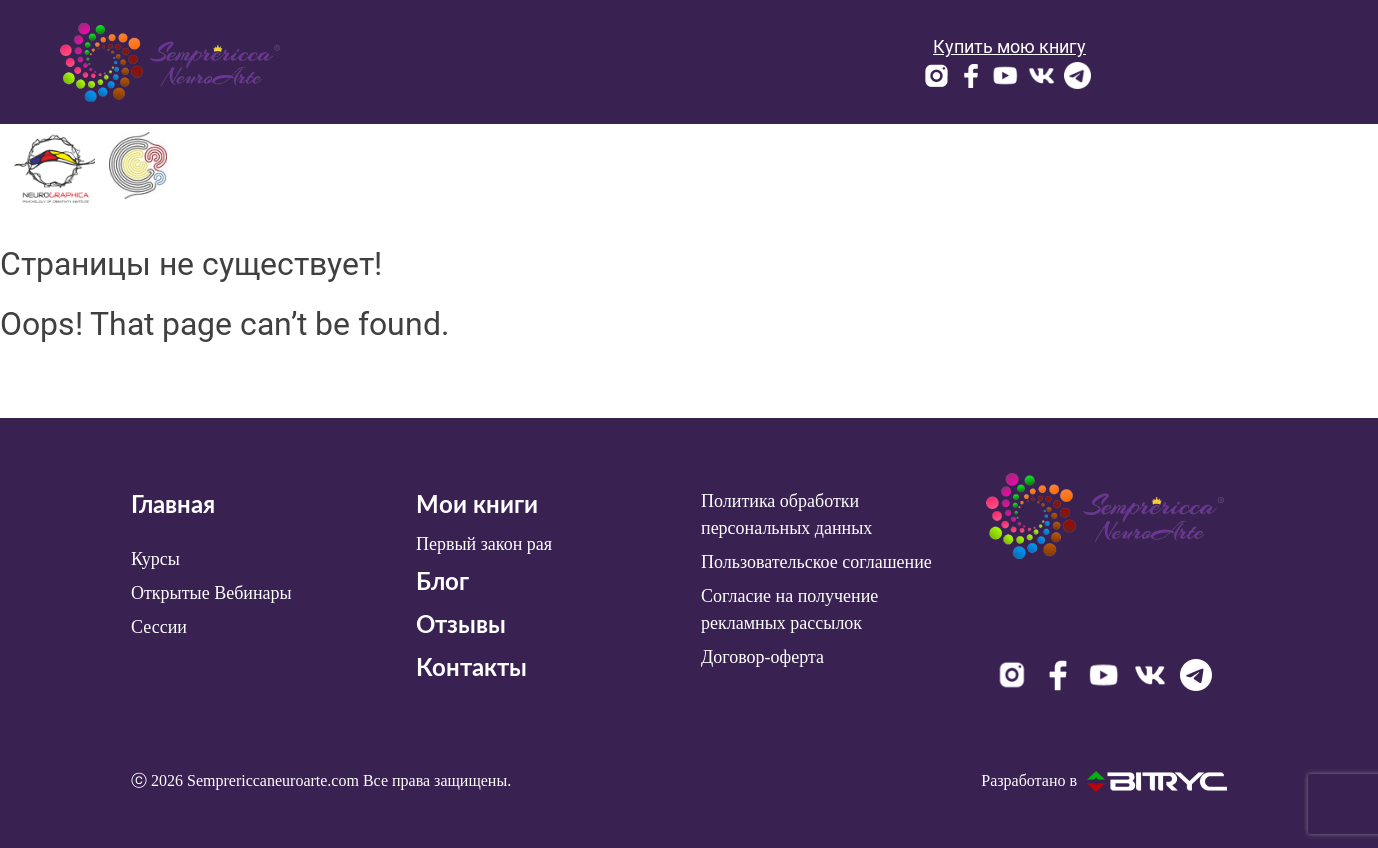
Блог (442, 583)
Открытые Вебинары (211, 593)
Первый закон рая (484, 544)
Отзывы (461, 626)
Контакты (471, 669)
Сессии (159, 627)
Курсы (155, 559)
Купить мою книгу (1009, 46)
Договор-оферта (762, 657)
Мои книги (477, 506)
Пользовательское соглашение (816, 562)
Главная (173, 506)
